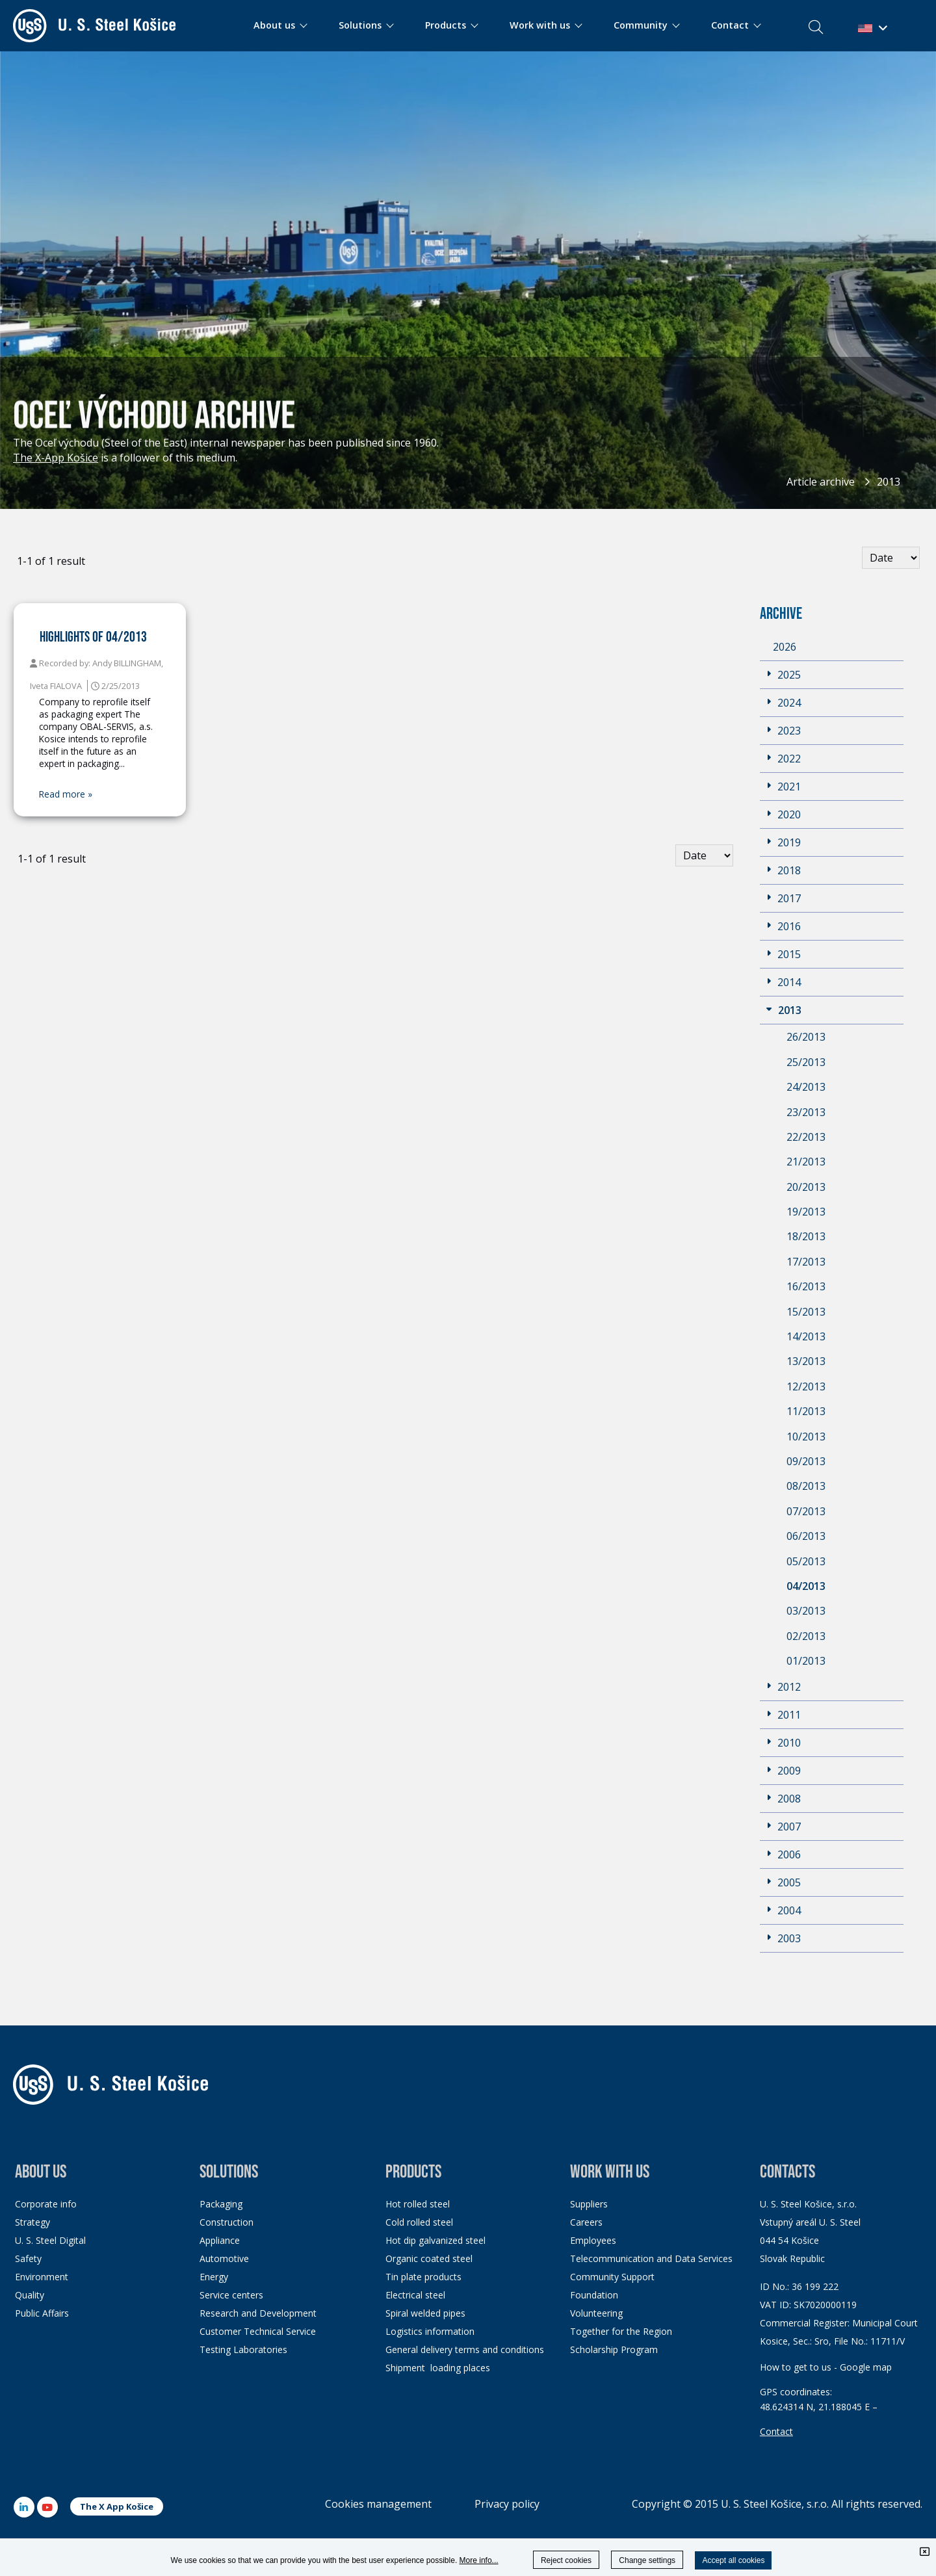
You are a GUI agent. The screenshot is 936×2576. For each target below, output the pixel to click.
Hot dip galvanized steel (435, 2240)
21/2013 (806, 1161)
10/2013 (806, 1436)
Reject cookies (566, 2560)
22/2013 (806, 1137)
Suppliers (589, 2204)
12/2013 (806, 1386)
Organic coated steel (429, 2258)
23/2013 (806, 1112)
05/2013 (806, 1561)
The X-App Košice (55, 457)
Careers (586, 2222)
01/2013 (806, 1661)
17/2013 (806, 1262)
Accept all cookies (733, 2560)
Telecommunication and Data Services (651, 2258)
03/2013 (806, 1611)
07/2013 (806, 1511)
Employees (593, 2240)
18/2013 (806, 1236)
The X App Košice (116, 2506)
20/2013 (806, 1187)
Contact (776, 2431)
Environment (41, 2276)
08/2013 (806, 1486)
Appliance (220, 2240)
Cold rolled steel (419, 2222)
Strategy (32, 2222)
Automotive (224, 2258)
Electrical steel (415, 2295)
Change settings (647, 2560)
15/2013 (806, 1312)
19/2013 (806, 1211)
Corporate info (46, 2204)
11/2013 (806, 1411)
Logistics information (429, 2331)
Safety (28, 2258)
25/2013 (806, 1062)
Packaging (221, 2204)
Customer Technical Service (258, 2331)
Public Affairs (42, 2313)
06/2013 (806, 1536)
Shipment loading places (437, 2367)
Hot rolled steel (417, 2204)
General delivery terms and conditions (464, 2349)
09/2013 (806, 1461)
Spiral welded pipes (425, 2313)
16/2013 (806, 1286)
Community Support (612, 2276)
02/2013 (806, 1636)
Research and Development (258, 2313)
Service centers (231, 2295)
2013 (888, 482)
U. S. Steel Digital (50, 2240)
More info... (479, 2560)
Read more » (65, 794)
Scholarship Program (614, 2349)
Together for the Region (621, 2331)
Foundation (594, 2295)
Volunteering (596, 2313)
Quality (29, 2295)
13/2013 (806, 1361)
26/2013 (806, 1037)
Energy (214, 2276)
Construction (227, 2222)
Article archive (820, 482)
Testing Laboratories (243, 2349)
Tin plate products (423, 2276)
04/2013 (806, 1586)
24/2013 (806, 1087)
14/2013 (806, 1336)
